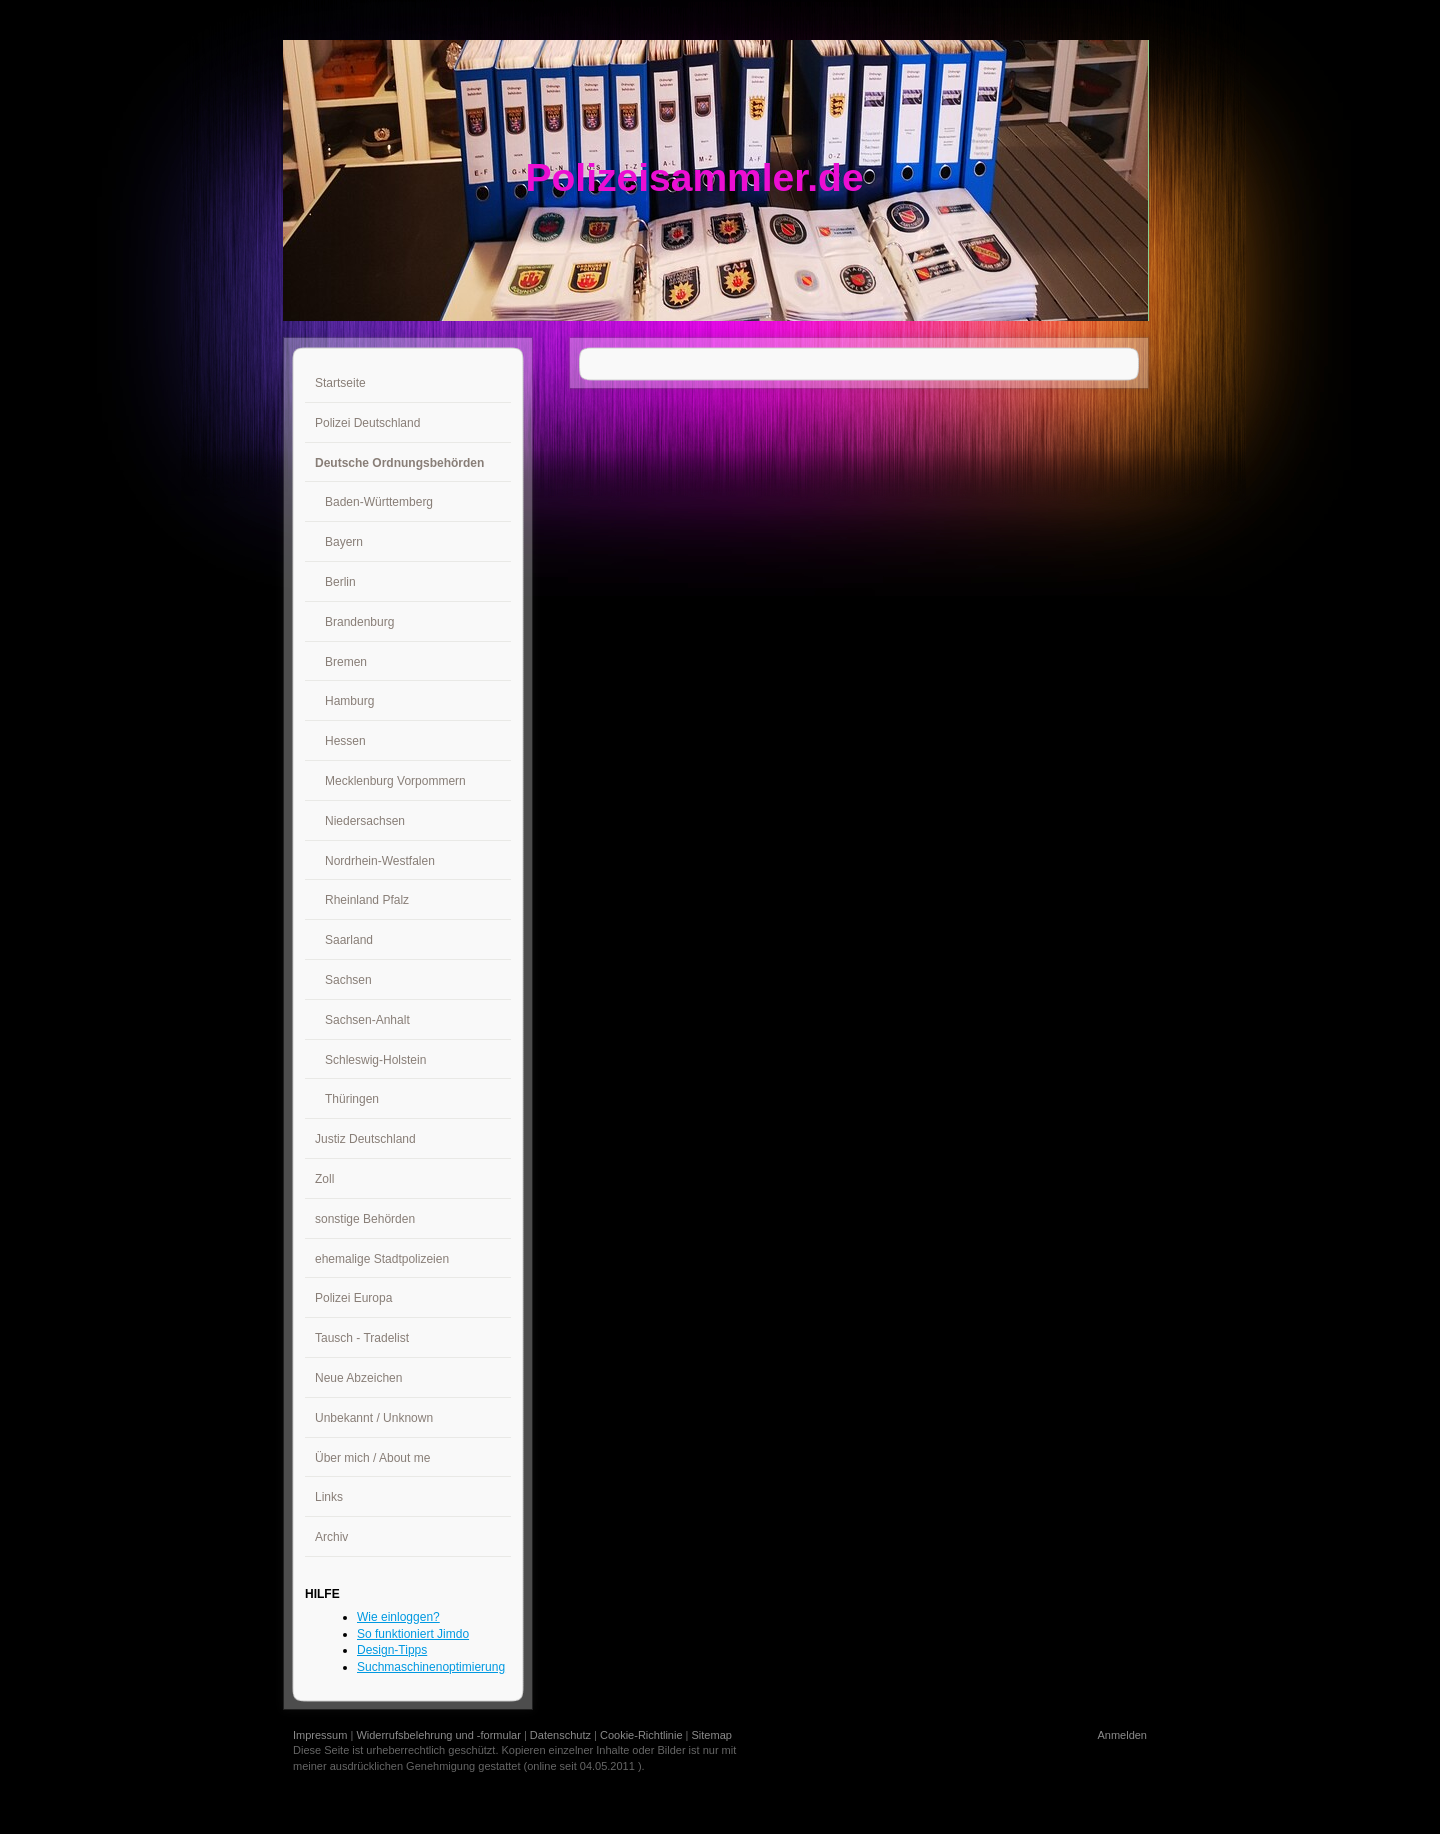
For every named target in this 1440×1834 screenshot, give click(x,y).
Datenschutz (560, 1735)
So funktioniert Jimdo (413, 1634)
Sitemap (712, 1735)
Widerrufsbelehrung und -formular (438, 1735)
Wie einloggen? (398, 1617)
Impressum (320, 1735)
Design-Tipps (392, 1650)
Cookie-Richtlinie (641, 1735)
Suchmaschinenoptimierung (431, 1667)
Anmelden (1122, 1735)
